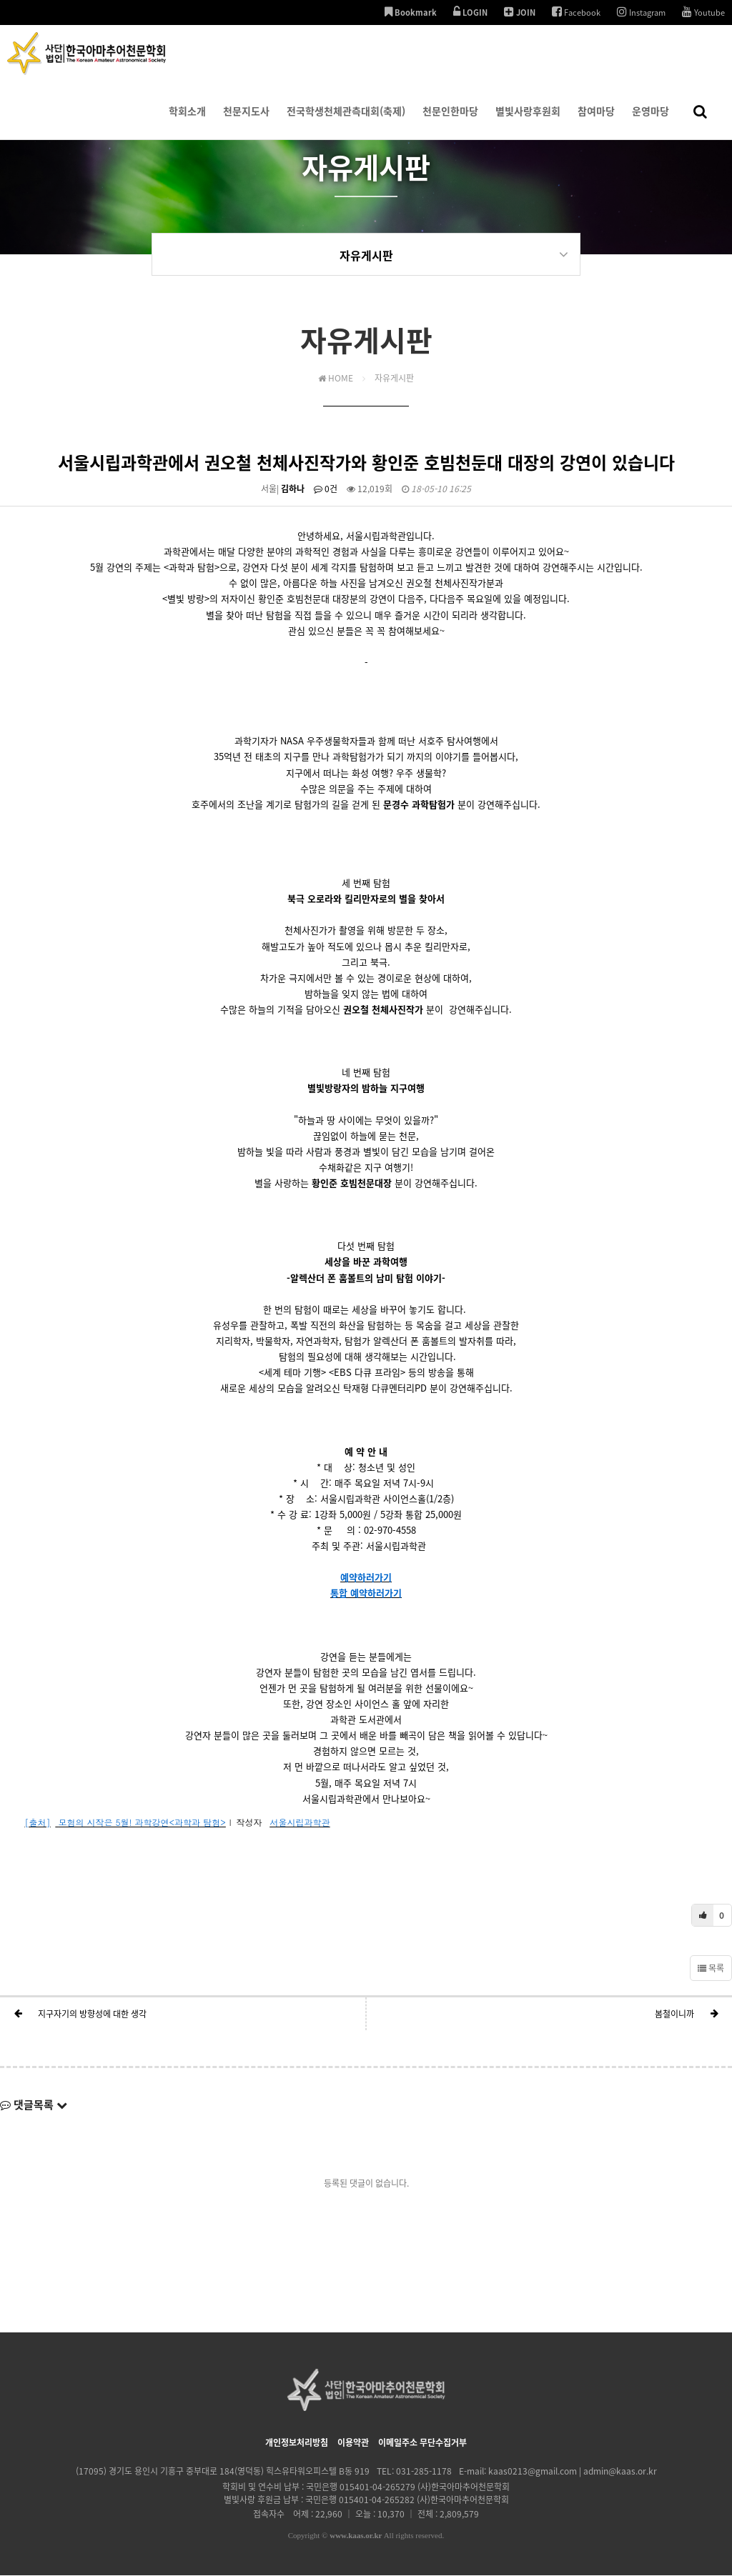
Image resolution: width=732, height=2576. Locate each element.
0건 (325, 489)
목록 (711, 1968)
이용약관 (353, 2443)
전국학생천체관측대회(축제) (346, 121)
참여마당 (596, 121)
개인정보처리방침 (296, 2443)
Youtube (703, 12)
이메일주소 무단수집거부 (422, 2443)
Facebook (576, 12)
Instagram (641, 12)
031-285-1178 (424, 2471)
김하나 (293, 489)
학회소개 (187, 121)
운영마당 (650, 121)
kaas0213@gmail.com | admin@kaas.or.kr (572, 2471)
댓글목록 (33, 2105)
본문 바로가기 (0, 0)
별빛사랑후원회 (527, 121)
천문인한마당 (450, 121)
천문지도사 (246, 121)
